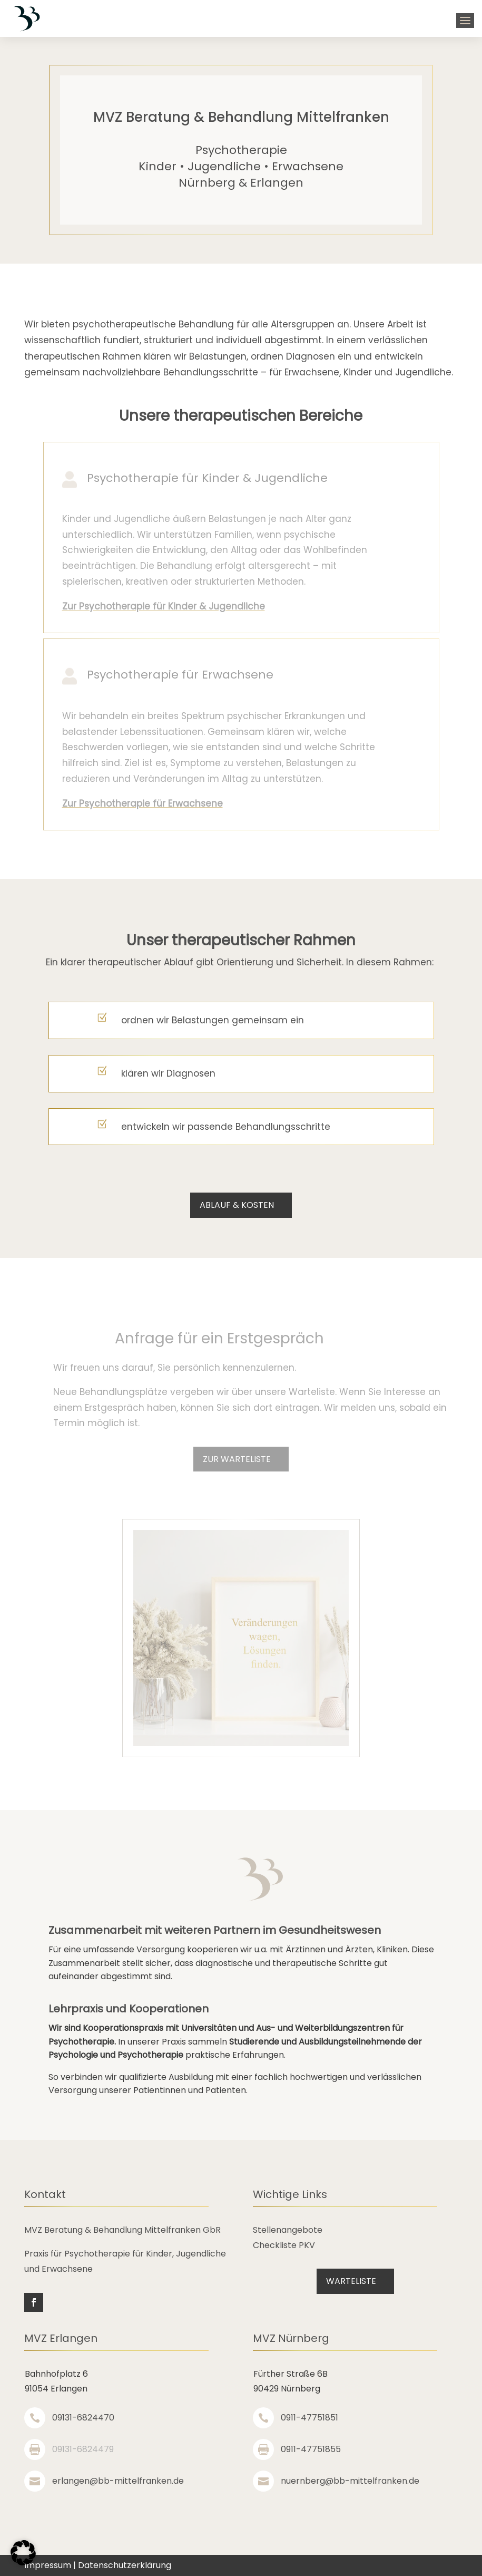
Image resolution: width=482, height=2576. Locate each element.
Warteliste (351, 2281)
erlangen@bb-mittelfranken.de (118, 2481)
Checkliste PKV (284, 2245)
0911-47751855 (311, 2449)
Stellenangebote (287, 2230)
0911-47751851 (309, 2418)
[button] (23, 2553)
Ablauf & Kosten (237, 1205)
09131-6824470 (83, 2418)
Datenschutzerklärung (124, 2565)
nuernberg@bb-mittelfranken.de (350, 2481)
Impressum (47, 2565)
